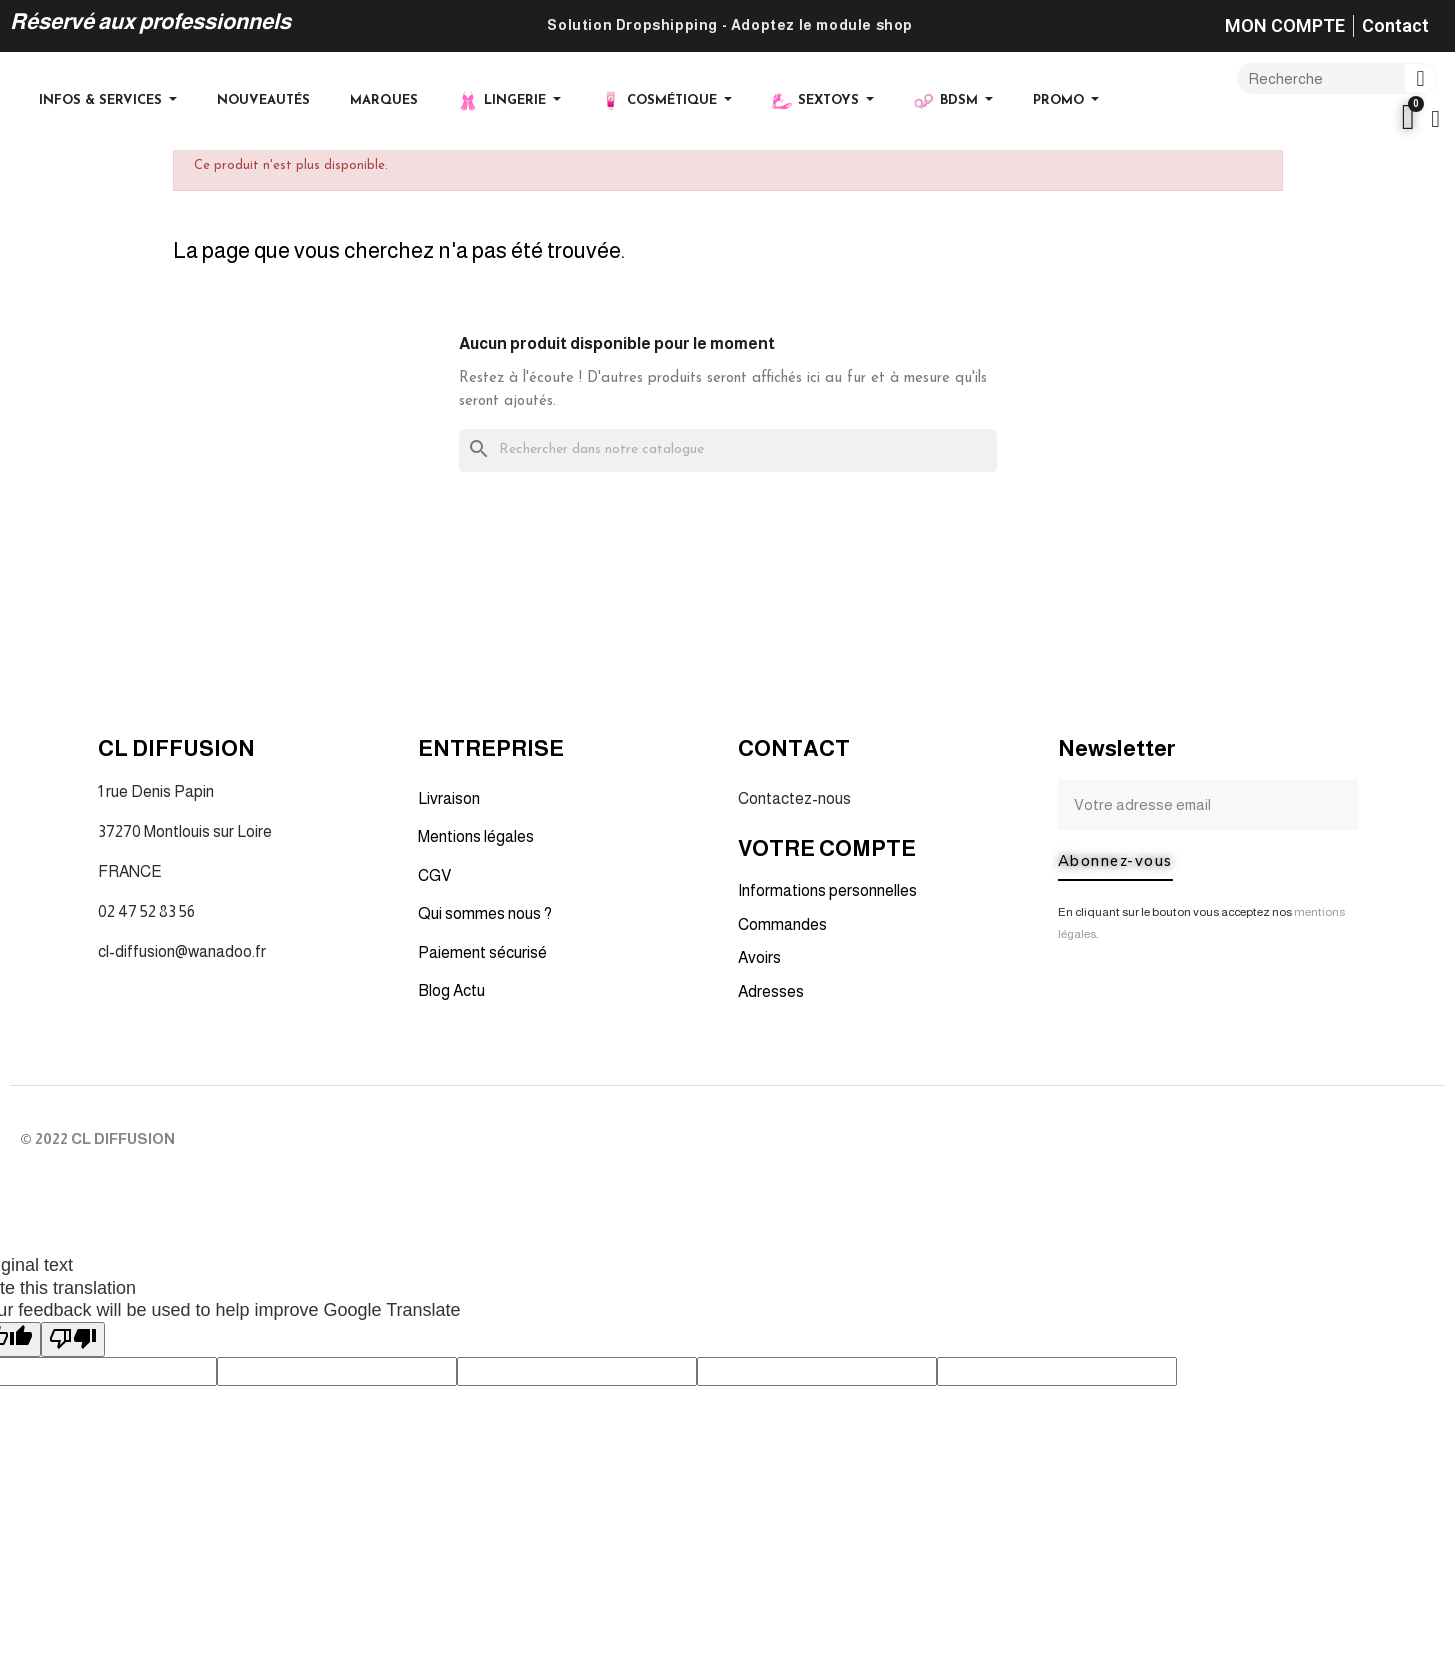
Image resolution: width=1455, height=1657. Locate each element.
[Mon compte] (1435, 119)
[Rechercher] (728, 450)
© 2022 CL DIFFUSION (97, 1138)
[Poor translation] (73, 1340)
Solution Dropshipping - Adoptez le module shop (730, 25)
